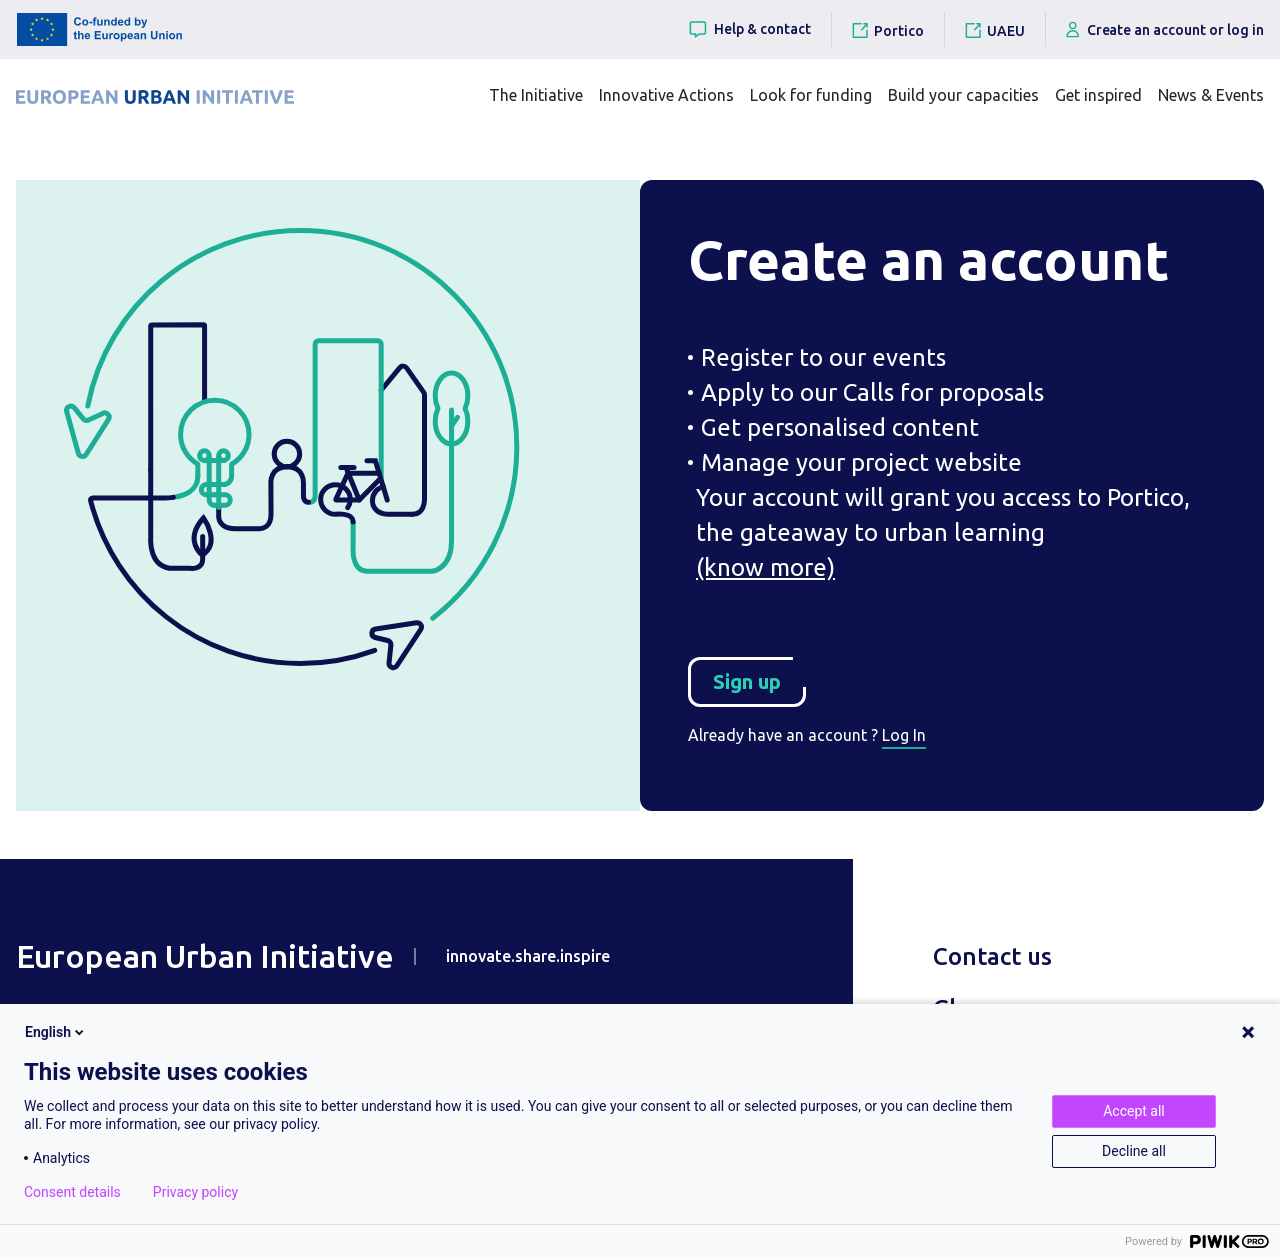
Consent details (72, 1192)
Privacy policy (195, 1192)
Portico (899, 31)
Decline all (1134, 1151)
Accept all (1134, 1111)
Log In (904, 735)
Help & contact (749, 29)
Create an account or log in (1165, 29)
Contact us (992, 956)
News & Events (1211, 95)
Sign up (759, 675)
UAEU (1006, 31)
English (56, 1032)
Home (109, 165)
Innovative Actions (666, 95)
